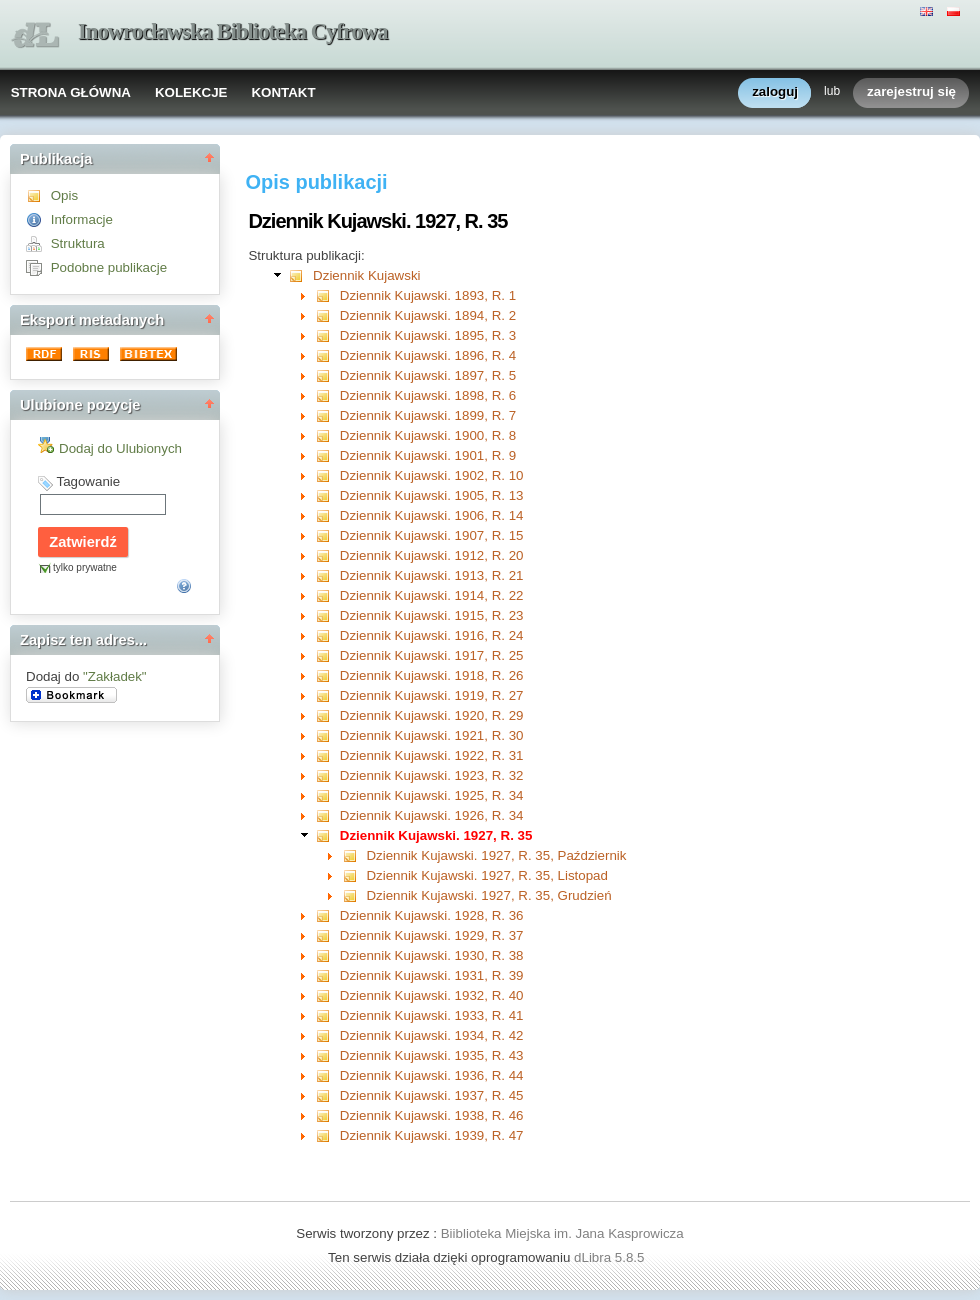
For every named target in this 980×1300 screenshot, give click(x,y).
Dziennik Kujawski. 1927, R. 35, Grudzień (488, 895)
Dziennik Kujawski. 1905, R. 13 (432, 495)
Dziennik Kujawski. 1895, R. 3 (428, 335)
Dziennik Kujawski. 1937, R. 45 (432, 1095)
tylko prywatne (85, 567)
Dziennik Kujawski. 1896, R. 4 (428, 355)
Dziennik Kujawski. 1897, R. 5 (428, 375)
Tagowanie (88, 481)
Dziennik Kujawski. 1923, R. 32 (432, 775)
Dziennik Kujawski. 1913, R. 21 (432, 575)
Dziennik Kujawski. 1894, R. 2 (428, 315)
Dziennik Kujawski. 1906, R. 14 (432, 515)
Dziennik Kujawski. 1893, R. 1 (428, 295)
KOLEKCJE (191, 92)
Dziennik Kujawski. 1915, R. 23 (432, 615)
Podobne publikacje (109, 267)
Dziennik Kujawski (366, 275)
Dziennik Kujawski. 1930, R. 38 (432, 955)
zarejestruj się (911, 92)
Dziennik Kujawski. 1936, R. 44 (432, 1075)
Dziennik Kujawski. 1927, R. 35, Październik (496, 855)
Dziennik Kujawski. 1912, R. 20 (432, 555)
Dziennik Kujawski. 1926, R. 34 (432, 815)
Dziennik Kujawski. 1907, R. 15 (432, 535)
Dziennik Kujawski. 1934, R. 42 (432, 1035)
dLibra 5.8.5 (611, 1257)
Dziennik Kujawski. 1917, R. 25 (432, 655)
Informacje (82, 219)
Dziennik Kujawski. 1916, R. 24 (432, 635)
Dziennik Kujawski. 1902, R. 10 (432, 475)
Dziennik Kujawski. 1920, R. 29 (432, 715)
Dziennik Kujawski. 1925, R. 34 (432, 795)
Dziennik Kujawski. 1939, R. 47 (432, 1135)
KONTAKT (283, 92)
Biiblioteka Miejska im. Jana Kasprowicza (562, 1233)
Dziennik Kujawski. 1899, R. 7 (428, 415)
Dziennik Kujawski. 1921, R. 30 (432, 735)
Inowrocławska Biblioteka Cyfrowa (233, 31)
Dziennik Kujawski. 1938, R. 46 (432, 1115)
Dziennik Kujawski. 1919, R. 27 (432, 695)
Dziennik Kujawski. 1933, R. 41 (432, 1015)
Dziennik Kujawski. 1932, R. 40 (432, 995)
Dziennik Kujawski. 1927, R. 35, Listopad (487, 875)
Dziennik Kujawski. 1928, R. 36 (432, 915)
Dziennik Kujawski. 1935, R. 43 (432, 1055)
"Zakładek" (115, 676)
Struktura (78, 243)
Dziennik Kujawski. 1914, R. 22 (432, 595)
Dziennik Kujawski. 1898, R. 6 (428, 395)
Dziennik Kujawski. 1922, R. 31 (432, 755)
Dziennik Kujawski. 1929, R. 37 (432, 935)
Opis (64, 195)
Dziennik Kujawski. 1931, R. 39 (432, 975)
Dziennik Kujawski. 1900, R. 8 (428, 435)
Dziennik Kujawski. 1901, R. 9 (428, 455)
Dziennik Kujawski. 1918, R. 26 (432, 675)
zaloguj (775, 92)
